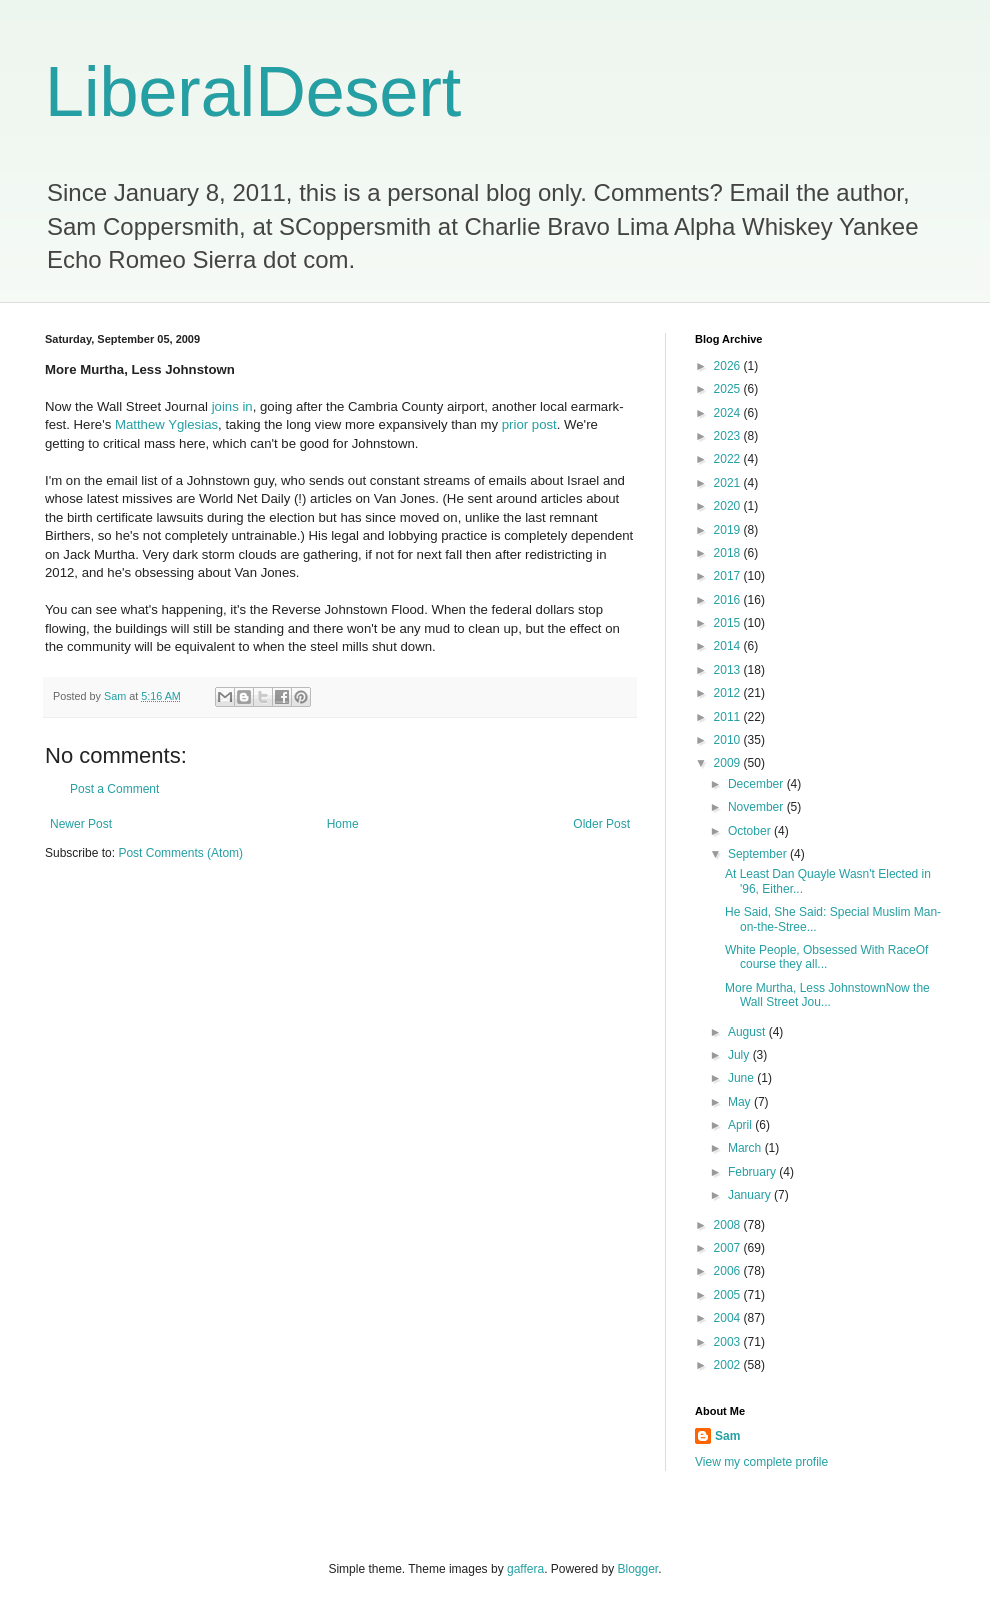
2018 (729, 553)
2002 (729, 1365)
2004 (729, 1318)
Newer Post (81, 824)
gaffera (525, 1569)
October (751, 831)
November (757, 807)
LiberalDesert (253, 92)
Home (343, 824)
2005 (729, 1295)
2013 (729, 670)
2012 (729, 693)
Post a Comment (114, 789)
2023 (729, 436)
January (751, 1195)
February (753, 1172)
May (741, 1102)
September (759, 854)
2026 (729, 366)
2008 (729, 1225)
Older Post (601, 824)
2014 (729, 646)
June (742, 1078)
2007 (729, 1248)
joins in (232, 406)
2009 (729, 763)
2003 (729, 1342)
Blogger (638, 1569)
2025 (729, 389)
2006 (729, 1271)
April (741, 1125)
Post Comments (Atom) (180, 853)
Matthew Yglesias (166, 424)
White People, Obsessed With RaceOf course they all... (826, 957)
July (740, 1055)
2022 (729, 459)
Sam (727, 1436)
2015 (729, 623)
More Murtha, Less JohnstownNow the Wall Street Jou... (827, 995)
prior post (529, 424)
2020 (729, 506)
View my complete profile (761, 1462)
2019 (729, 530)
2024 (729, 413)
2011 (729, 717)
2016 (729, 600)
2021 (729, 483)
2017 (729, 576)
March (746, 1148)
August (748, 1032)
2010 (729, 740)
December (757, 784)
